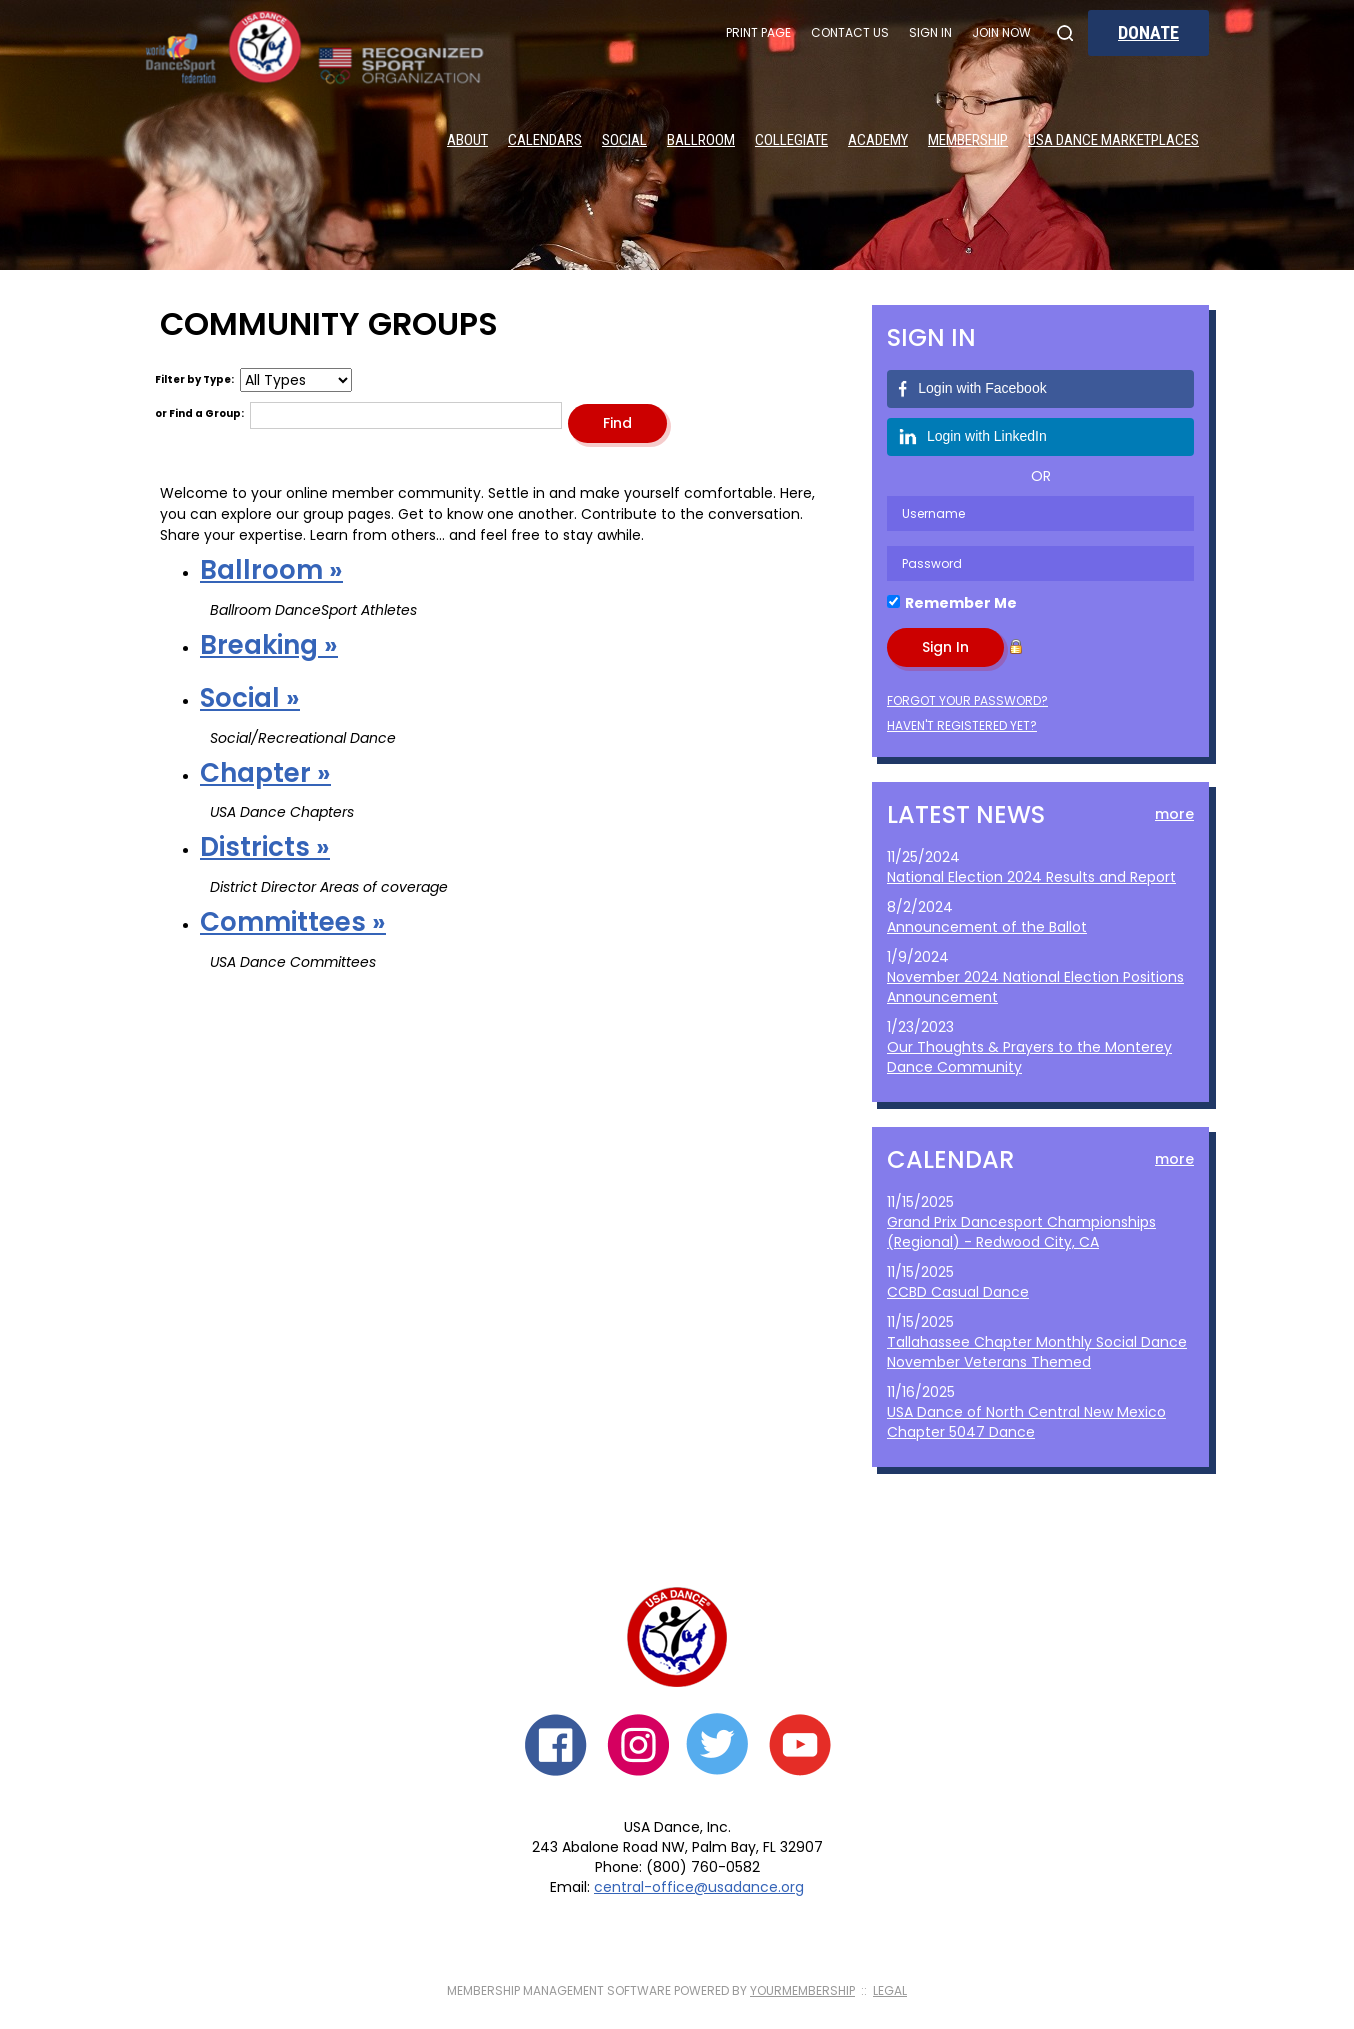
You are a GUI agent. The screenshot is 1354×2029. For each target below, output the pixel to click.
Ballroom (701, 140)
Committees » (293, 922)
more (1174, 814)
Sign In (930, 32)
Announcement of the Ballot (987, 927)
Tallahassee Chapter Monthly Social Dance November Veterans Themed (1037, 1352)
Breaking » (269, 645)
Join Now (1001, 32)
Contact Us (850, 32)
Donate (1148, 32)
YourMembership (802, 1990)
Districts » (265, 847)
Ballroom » (271, 570)
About (467, 140)
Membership (968, 140)
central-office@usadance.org (699, 1887)
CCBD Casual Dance (958, 1292)
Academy (878, 140)
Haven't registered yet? (962, 725)
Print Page (758, 32)
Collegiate (791, 140)
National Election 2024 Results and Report (1031, 877)
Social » (250, 698)
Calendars (545, 140)
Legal (890, 1990)
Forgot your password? (967, 700)
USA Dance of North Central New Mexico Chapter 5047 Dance (1026, 1422)
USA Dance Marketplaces (1113, 140)
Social (624, 140)
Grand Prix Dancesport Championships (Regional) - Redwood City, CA (1021, 1232)
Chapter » (265, 773)
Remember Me (961, 603)
